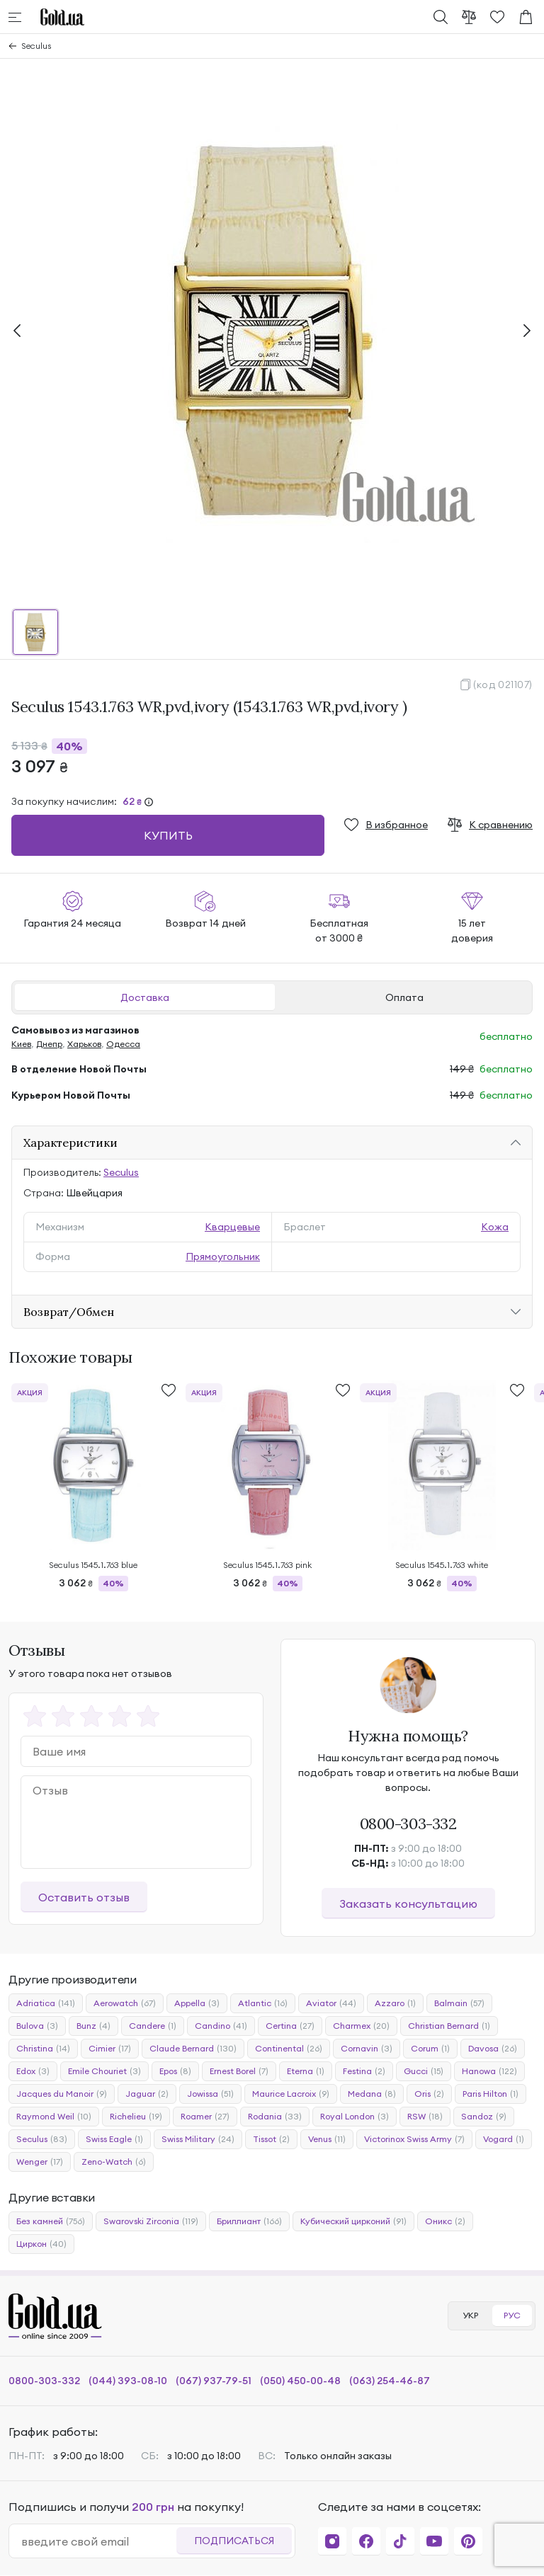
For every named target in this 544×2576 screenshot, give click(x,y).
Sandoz (483, 2116)
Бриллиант (249, 2221)
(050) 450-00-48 (300, 2380)
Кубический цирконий (353, 2221)
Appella (197, 2003)
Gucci (423, 2071)
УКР (470, 2315)
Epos (175, 2071)
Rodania (275, 2116)
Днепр (49, 1043)
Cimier (110, 2048)
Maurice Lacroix (290, 2094)
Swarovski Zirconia (150, 2221)
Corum (430, 2048)
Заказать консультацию (408, 1903)
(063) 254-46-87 (389, 2380)
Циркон (41, 2244)
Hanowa (489, 2071)
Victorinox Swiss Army (414, 2139)
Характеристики (70, 1142)
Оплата (404, 997)
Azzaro (395, 2003)
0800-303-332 (408, 1823)
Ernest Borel (239, 2071)
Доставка (144, 997)
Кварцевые (232, 1226)
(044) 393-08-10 (128, 2380)
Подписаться (234, 2540)
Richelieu (136, 2116)
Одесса (123, 1043)
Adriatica (45, 2003)
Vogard (503, 2139)
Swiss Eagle (114, 2139)
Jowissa (210, 2094)
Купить (168, 835)
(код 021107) (503, 684)
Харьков (84, 1043)
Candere (152, 2026)
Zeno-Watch (113, 2162)
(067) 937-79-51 (213, 2380)
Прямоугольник (223, 1256)
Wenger (39, 2162)
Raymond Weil (53, 2116)
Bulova (37, 2026)
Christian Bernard (449, 2026)
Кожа (495, 1226)
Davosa (492, 2048)
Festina (364, 2071)
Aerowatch (125, 2003)
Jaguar (147, 2094)
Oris (429, 2094)
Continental (288, 2048)
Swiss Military (198, 2139)
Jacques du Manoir (61, 2094)
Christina (43, 2048)
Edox (33, 2071)
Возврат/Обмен (68, 1312)
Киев (21, 1043)
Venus (327, 2139)
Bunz (93, 2026)
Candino (221, 2026)
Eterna (305, 2071)
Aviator (331, 2003)
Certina (290, 2026)
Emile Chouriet (104, 2071)
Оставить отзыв (84, 1897)
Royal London (354, 2116)
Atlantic (263, 2003)
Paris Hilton (490, 2094)
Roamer (205, 2116)
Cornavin (366, 2048)
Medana (372, 2094)
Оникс (445, 2221)
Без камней (50, 2221)
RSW (425, 2116)
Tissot (271, 2139)
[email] (98, 2541)
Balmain (459, 2003)
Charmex (361, 2026)
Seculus (36, 45)
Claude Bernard (193, 2048)
